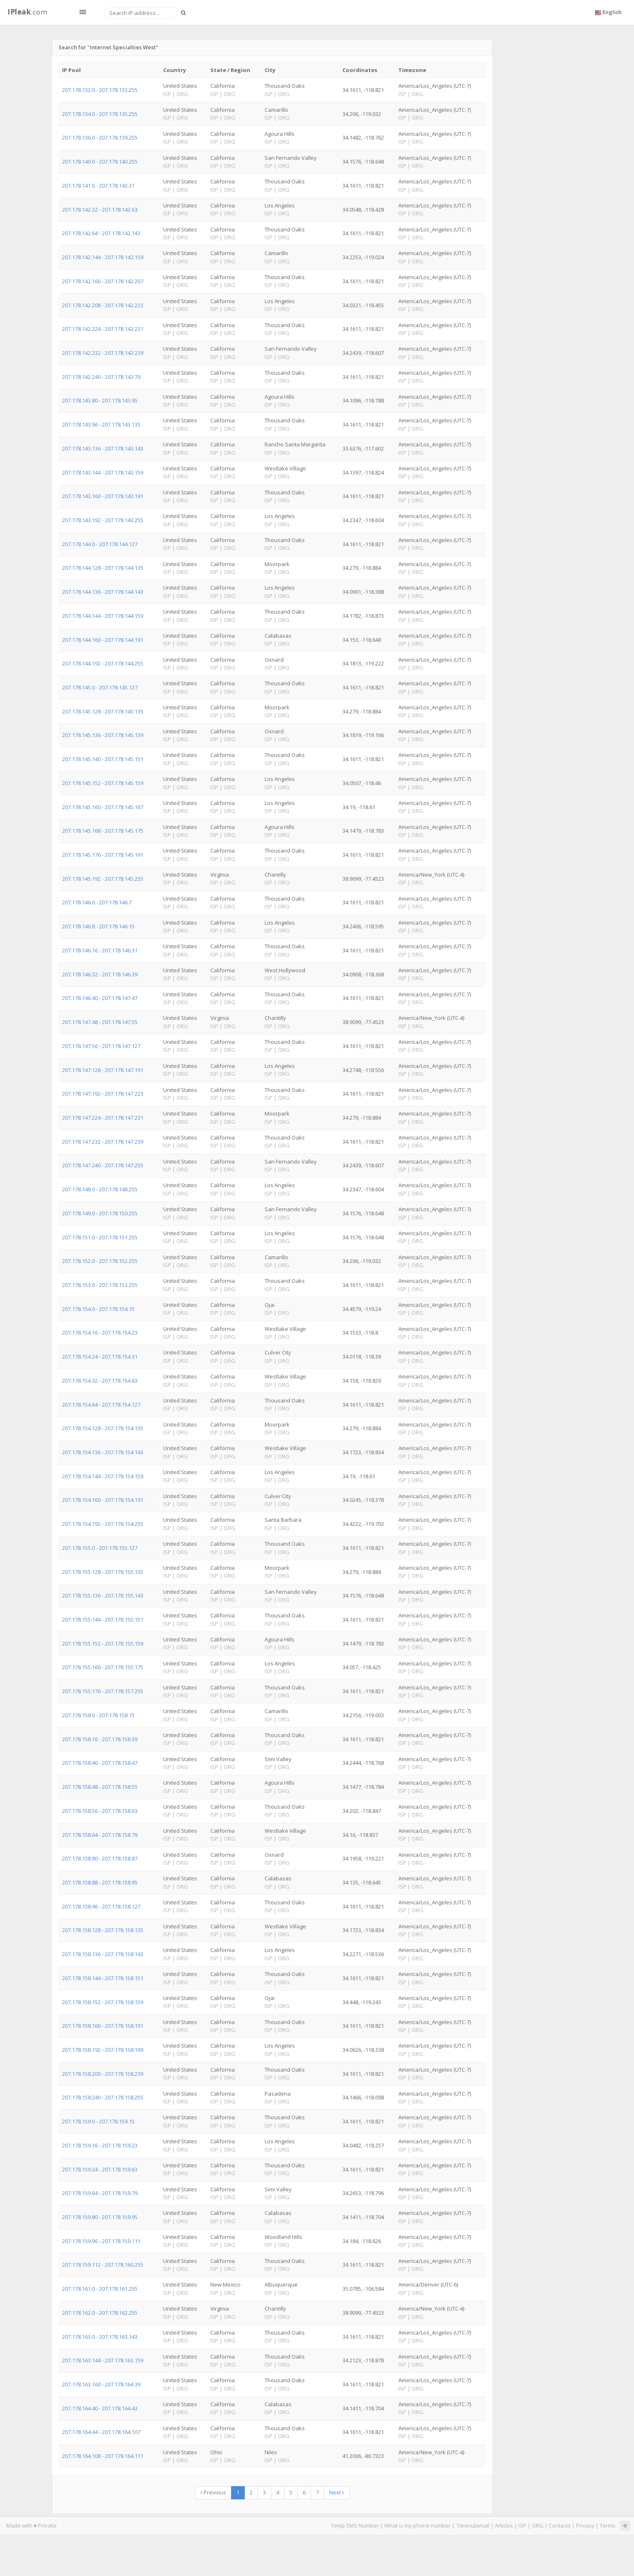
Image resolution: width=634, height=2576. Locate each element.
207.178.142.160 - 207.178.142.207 (102, 281)
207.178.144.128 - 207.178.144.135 (102, 567)
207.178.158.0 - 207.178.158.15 (98, 1715)
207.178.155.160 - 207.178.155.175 (102, 1667)
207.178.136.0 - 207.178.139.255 (99, 137)
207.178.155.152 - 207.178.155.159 (102, 1643)
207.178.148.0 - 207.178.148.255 (99, 1189)
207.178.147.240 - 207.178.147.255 (102, 1165)
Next (336, 2492)
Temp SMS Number (355, 2525)
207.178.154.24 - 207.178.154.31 (99, 1356)
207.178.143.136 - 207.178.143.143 (102, 448)
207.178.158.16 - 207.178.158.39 (99, 1739)
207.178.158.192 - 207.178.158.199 (102, 2049)
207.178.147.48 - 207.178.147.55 (99, 1022)
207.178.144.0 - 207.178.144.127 (99, 544)
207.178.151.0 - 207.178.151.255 (99, 1237)
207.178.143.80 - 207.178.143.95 (99, 400)
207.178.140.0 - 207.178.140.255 (99, 161)
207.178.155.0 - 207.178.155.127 (99, 1548)
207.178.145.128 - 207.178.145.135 (102, 711)
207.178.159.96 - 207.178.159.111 (101, 2241)
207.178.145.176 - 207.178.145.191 (102, 854)
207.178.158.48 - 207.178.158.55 (99, 1786)
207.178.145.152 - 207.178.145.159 (102, 783)
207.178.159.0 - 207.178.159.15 (98, 2121)
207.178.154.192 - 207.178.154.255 (102, 1524)
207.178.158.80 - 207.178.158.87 (99, 1858)
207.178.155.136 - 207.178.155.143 (102, 1595)
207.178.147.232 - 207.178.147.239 (102, 1141)
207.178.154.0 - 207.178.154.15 (98, 1309)
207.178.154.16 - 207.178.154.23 (99, 1332)
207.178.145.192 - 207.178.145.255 (102, 878)
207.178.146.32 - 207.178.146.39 (99, 974)
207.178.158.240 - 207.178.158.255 (102, 2097)
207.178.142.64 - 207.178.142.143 (101, 233)
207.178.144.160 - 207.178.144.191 (102, 639)
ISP (522, 2525)
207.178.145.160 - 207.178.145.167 (102, 807)
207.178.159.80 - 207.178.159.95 (99, 2217)
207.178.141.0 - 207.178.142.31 (98, 185)
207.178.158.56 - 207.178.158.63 (99, 1811)
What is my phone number (417, 2525)
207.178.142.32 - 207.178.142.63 (99, 209)
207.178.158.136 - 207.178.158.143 (102, 1954)
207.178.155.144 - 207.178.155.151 (102, 1619)
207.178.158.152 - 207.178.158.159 (102, 2002)
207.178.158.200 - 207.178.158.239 (102, 2073)
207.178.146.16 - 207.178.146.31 (99, 950)
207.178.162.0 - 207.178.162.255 (99, 2312)
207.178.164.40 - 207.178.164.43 (99, 2408)
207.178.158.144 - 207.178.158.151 (102, 1978)
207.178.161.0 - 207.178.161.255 (99, 2288)
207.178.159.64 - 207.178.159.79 (99, 2193)
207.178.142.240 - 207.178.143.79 (101, 377)
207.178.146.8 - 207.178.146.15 (98, 926)
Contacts (560, 2525)
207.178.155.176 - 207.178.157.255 (102, 1691)
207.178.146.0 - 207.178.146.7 (97, 902)
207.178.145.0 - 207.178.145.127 (99, 687)
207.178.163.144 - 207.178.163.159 (102, 2360)
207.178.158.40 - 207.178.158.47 (99, 1762)
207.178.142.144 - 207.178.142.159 (102, 257)
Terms (607, 2525)
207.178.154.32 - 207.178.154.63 (99, 1380)
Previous (213, 2492)
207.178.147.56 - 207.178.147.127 (101, 1046)
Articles (504, 2525)
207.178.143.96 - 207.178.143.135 (101, 424)
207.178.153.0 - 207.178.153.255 (99, 1285)
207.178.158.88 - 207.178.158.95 (99, 1882)
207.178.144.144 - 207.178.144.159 (102, 615)
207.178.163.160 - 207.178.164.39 (101, 2384)
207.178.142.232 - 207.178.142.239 (102, 353)
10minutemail (472, 2525)
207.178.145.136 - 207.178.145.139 (102, 735)
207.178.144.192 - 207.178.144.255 (102, 663)
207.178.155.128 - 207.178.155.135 (102, 1572)
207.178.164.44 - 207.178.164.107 (101, 2432)
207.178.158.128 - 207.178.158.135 (102, 1930)
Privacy (585, 2525)
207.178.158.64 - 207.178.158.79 (99, 1835)
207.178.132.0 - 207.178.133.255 (99, 90)
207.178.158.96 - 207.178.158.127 (101, 1906)
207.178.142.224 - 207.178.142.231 (102, 329)
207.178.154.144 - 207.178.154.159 (102, 1476)
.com (27, 12)
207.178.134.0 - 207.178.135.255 (99, 114)
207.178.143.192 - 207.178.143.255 (102, 520)
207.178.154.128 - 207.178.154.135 (102, 1428)
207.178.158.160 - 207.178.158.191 (102, 2025)
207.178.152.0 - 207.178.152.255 (99, 1261)
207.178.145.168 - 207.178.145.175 (102, 830)
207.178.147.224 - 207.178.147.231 (102, 1117)
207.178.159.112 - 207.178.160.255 (102, 2264)
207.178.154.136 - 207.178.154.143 (102, 1452)
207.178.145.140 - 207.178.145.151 (102, 759)
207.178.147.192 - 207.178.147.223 (102, 1093)
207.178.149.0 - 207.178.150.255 (99, 1213)
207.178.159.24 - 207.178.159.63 (99, 2169)
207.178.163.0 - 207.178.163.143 (99, 2336)
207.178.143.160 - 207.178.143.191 (102, 496)
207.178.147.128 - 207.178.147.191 (102, 1070)
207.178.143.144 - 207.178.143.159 (102, 472)
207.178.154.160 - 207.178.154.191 (102, 1500)
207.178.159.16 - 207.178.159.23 (99, 2145)
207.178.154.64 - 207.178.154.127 (101, 1404)
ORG (537, 2525)
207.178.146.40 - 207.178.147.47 (99, 998)
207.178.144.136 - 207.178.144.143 (102, 591)
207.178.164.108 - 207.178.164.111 (102, 2456)
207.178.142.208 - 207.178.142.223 (102, 305)
